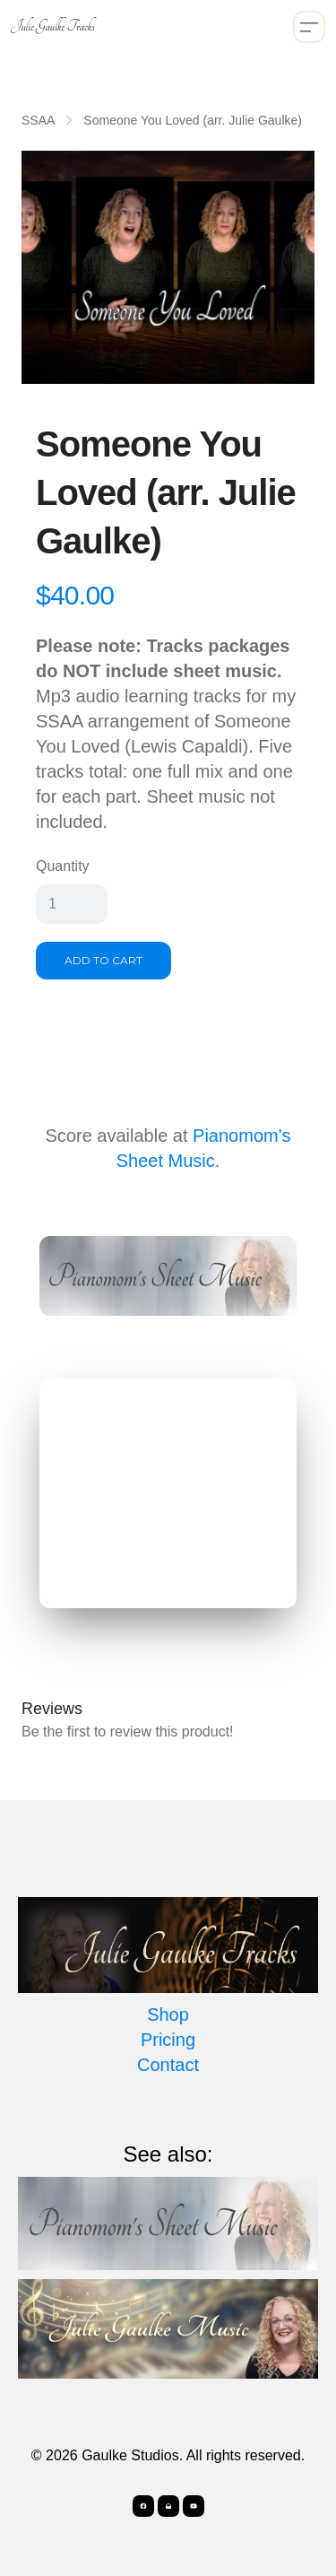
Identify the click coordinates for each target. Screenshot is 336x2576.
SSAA (38, 120)
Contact (168, 2065)
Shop (168, 2014)
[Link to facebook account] (143, 2506)
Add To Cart (103, 960)
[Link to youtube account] (193, 2506)
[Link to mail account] (168, 2506)
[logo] (53, 27)
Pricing (168, 2039)
